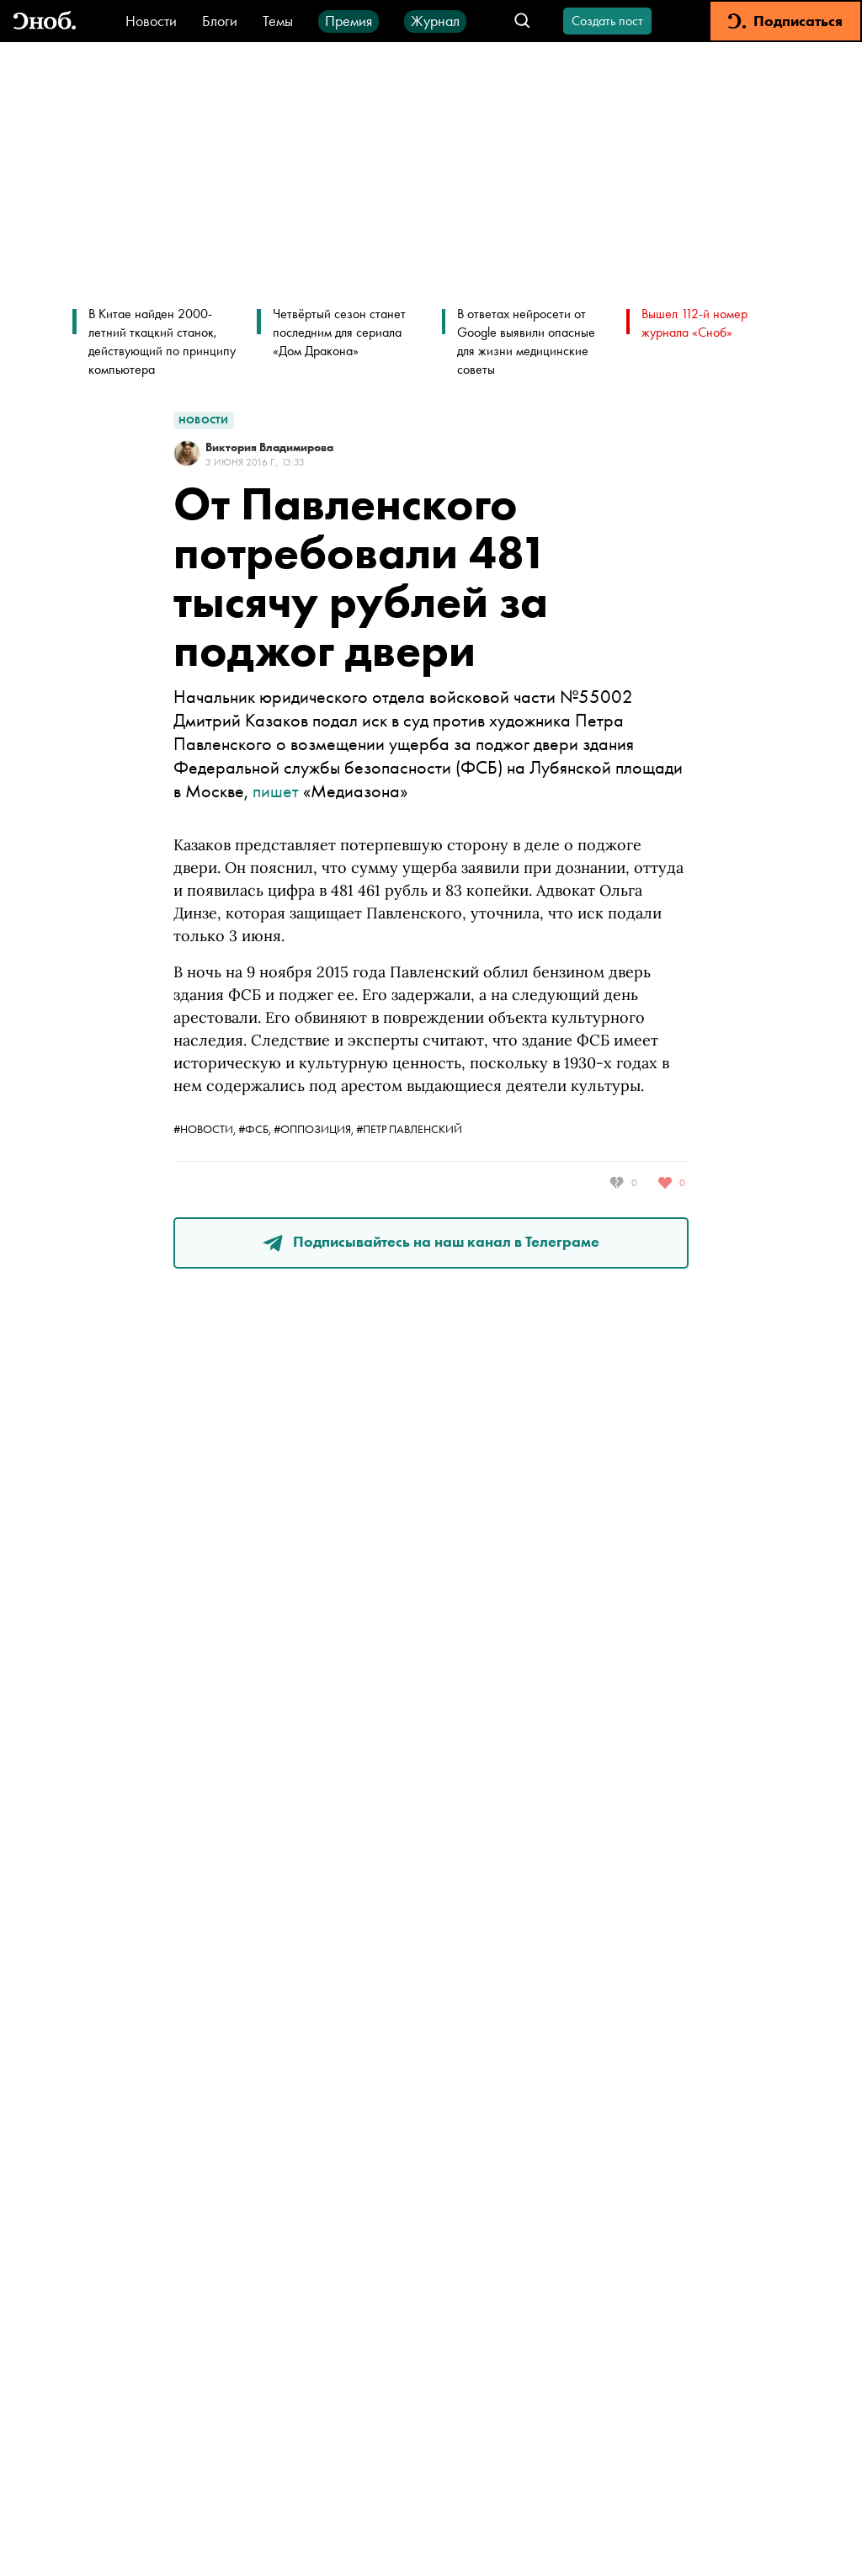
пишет (276, 791)
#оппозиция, (315, 1128)
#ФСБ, (256, 1128)
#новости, (205, 1128)
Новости (151, 20)
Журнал (435, 20)
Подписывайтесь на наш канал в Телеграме (431, 1241)
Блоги (219, 20)
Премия (348, 20)
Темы (278, 20)
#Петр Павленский (409, 1128)
